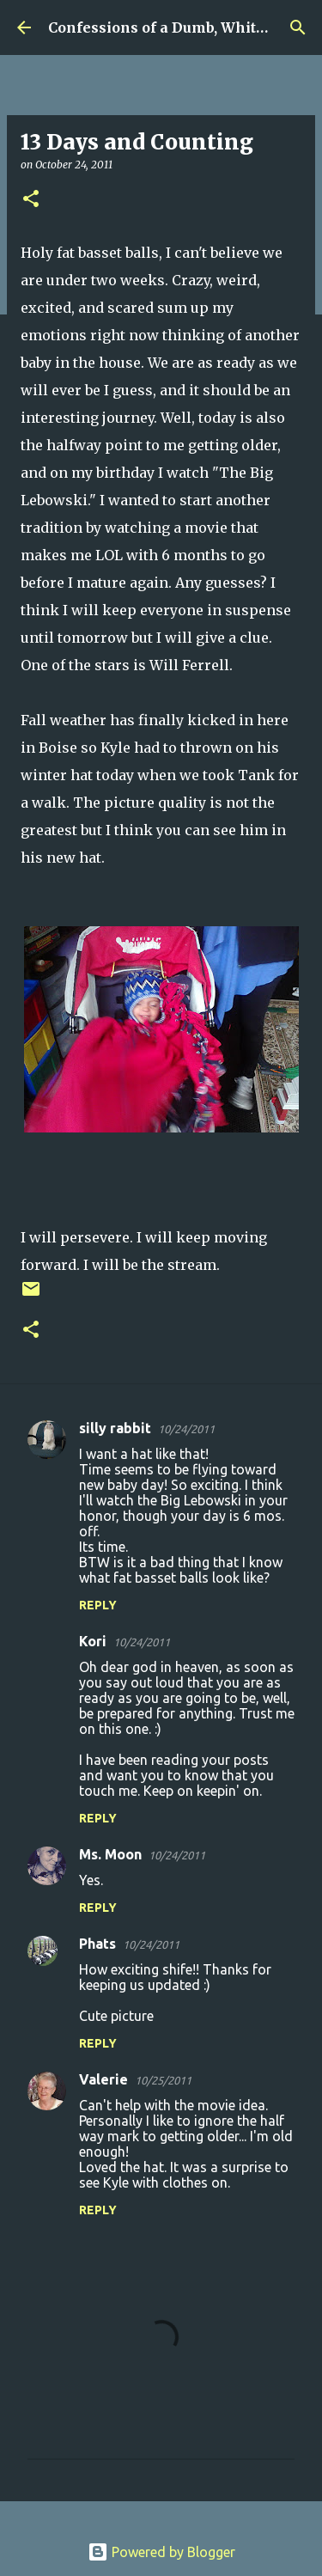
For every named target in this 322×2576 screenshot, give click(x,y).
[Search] (298, 27)
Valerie (103, 2079)
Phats (97, 1943)
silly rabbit (115, 1428)
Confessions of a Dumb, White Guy (172, 27)
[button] (31, 199)
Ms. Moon (110, 1854)
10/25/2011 (163, 2080)
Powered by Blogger (161, 2552)
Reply (98, 1605)
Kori (92, 1641)
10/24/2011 (186, 1429)
